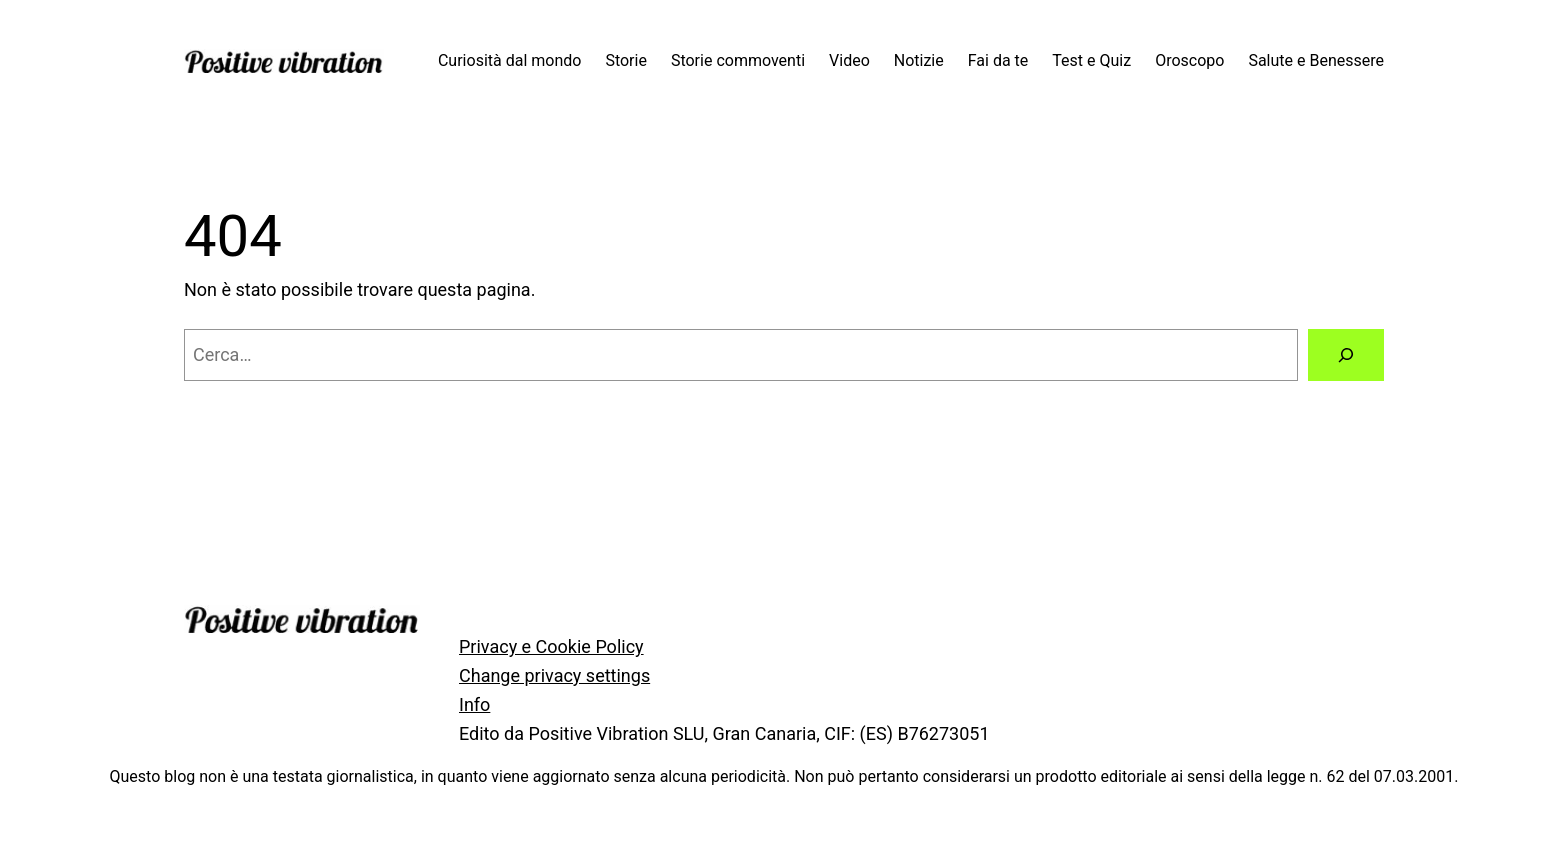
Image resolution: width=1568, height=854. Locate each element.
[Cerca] (1346, 355)
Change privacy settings (554, 675)
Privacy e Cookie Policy (551, 646)
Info (474, 704)
